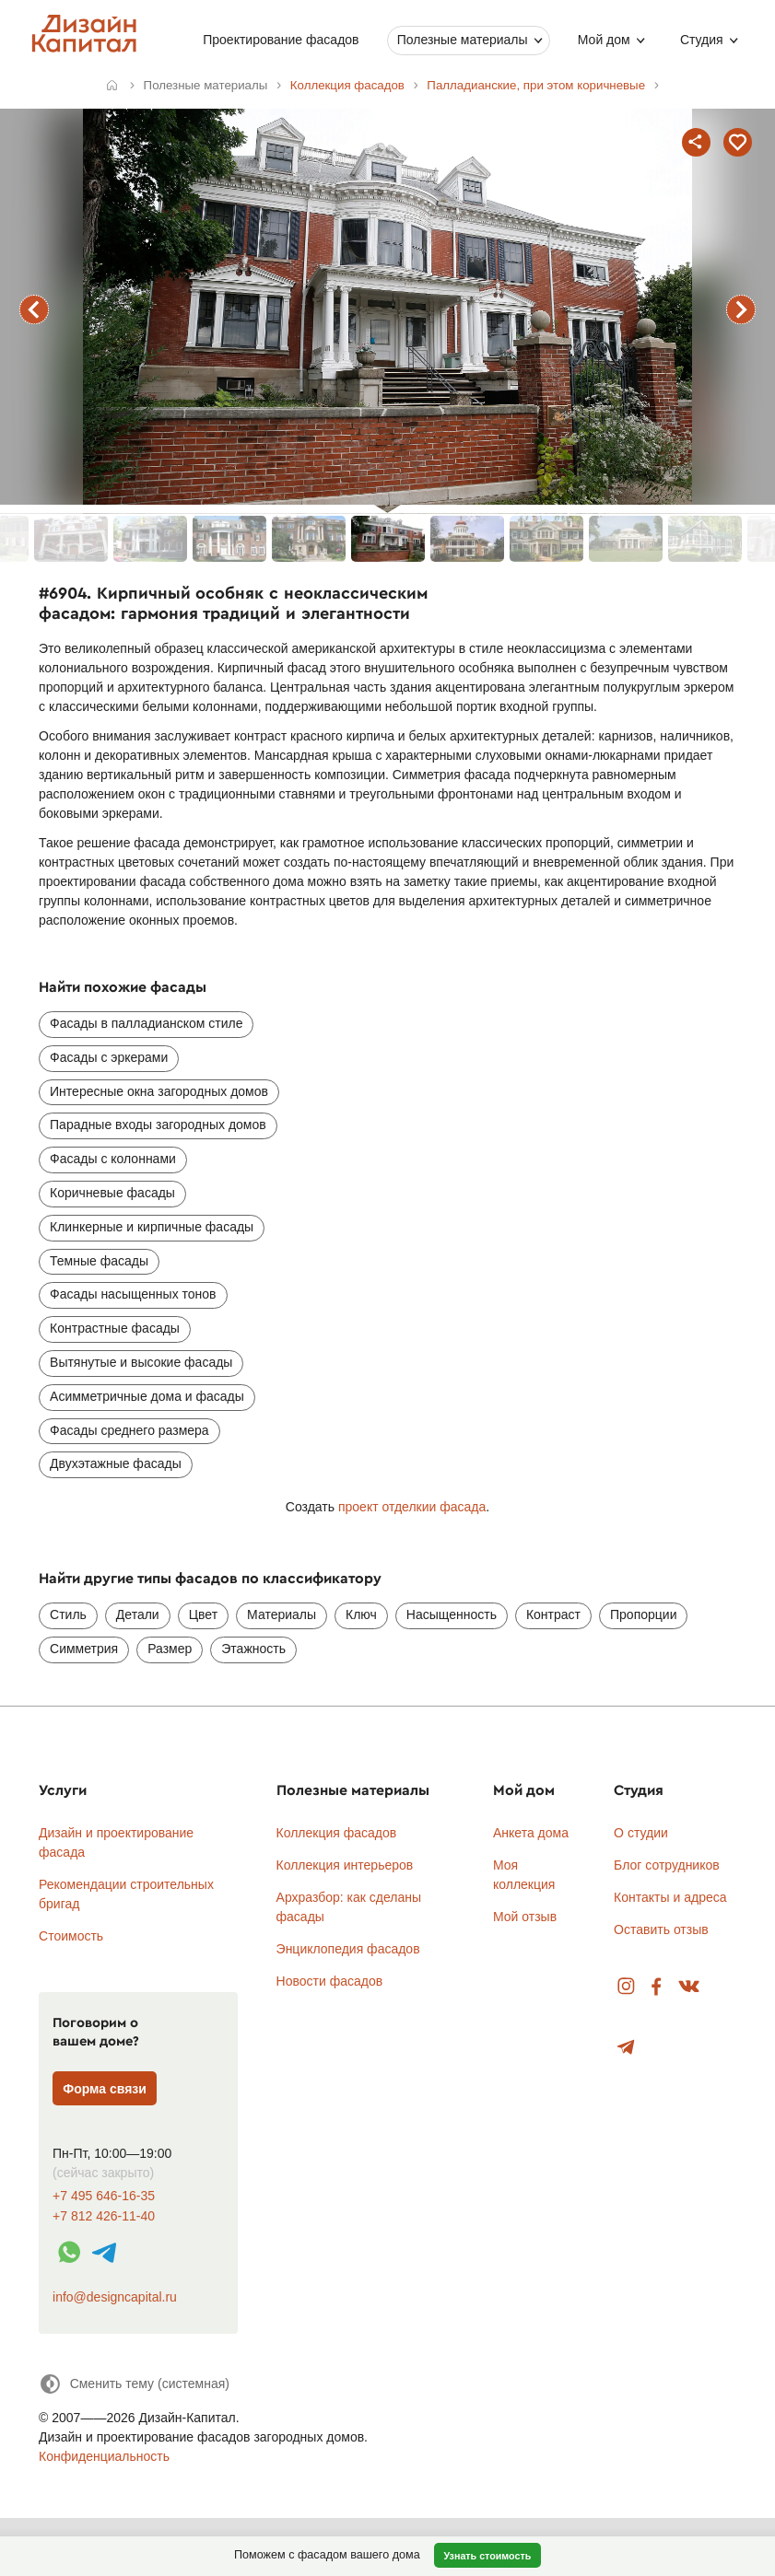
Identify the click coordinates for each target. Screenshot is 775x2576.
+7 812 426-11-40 (104, 2216)
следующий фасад (740, 309)
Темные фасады (99, 1260)
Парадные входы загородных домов (158, 1124)
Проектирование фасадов (280, 39)
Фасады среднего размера (129, 1430)
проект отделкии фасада (412, 1506)
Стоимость (71, 1936)
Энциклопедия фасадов (348, 1948)
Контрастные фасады (115, 1328)
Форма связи (105, 2088)
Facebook (656, 1987)
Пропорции (643, 1614)
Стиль (68, 1614)
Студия (701, 39)
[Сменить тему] (134, 2383)
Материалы (281, 1614)
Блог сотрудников (667, 1865)
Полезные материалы (461, 39)
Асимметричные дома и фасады (147, 1396)
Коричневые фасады (112, 1192)
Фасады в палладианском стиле (146, 1023)
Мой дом (603, 39)
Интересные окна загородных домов (159, 1091)
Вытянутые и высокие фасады (141, 1362)
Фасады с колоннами (113, 1158)
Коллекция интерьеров (345, 1865)
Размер (169, 1648)
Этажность (253, 1648)
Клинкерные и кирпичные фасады (151, 1226)
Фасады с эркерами (109, 1057)
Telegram (626, 2047)
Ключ (361, 1614)
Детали (137, 1614)
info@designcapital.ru (115, 2297)
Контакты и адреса (670, 1897)
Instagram (626, 1987)
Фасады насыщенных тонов (133, 1294)
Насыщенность (451, 1614)
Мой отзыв (525, 1916)
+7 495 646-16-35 (104, 2196)
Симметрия (84, 1648)
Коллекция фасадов (336, 1832)
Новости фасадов (329, 1981)
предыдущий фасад (34, 309)
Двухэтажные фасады (116, 1463)
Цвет (203, 1614)
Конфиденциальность (104, 2456)
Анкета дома (531, 1832)
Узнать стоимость (487, 2555)
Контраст (553, 1614)
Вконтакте (689, 1987)
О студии (641, 1832)
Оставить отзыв (661, 1929)
